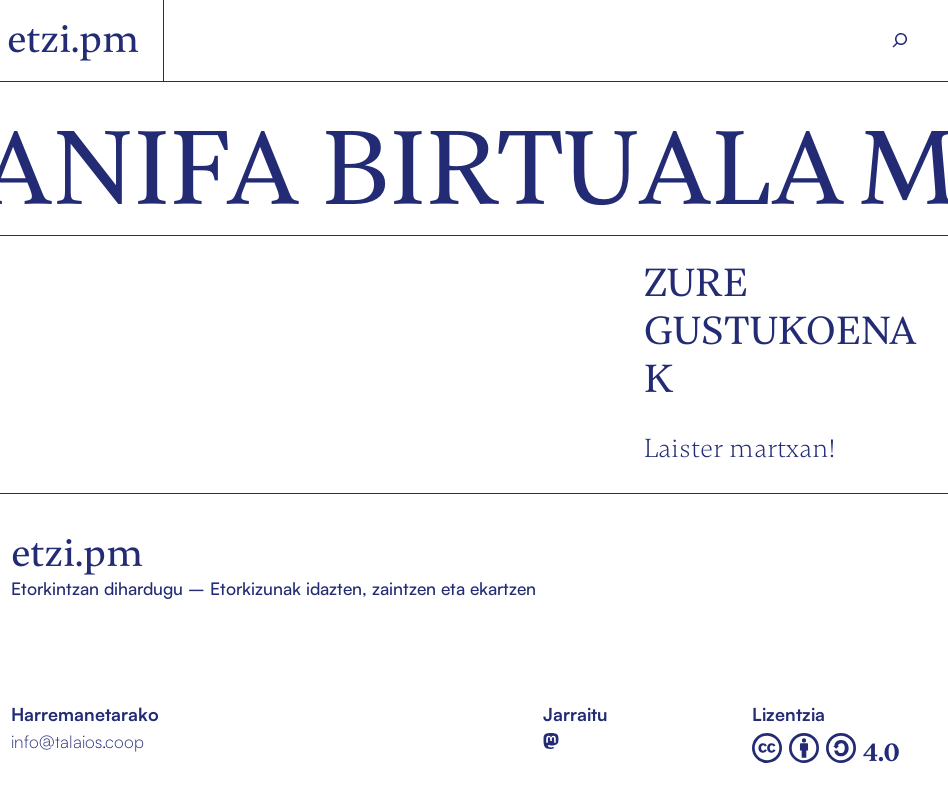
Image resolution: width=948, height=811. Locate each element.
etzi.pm (73, 39)
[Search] (900, 40)
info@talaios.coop (77, 741)
